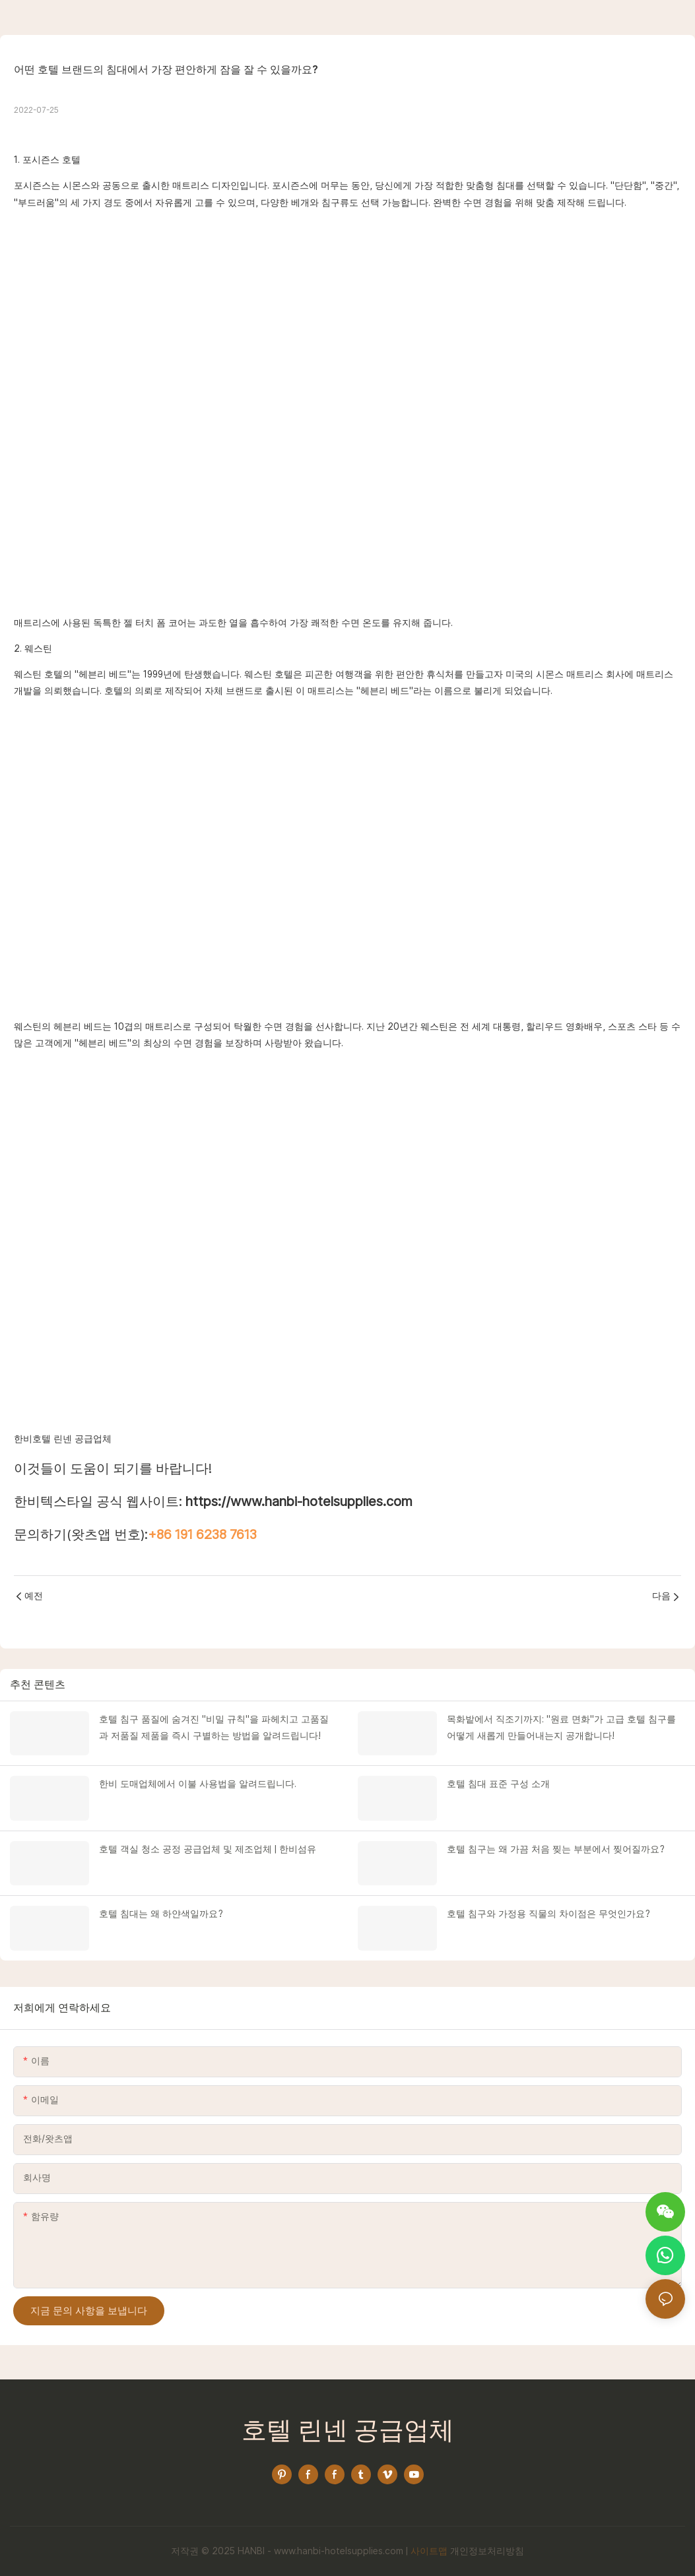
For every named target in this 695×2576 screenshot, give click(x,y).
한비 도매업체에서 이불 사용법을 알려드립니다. (197, 1783)
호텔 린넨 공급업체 (348, 2432)
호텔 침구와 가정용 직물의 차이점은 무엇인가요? (548, 1913)
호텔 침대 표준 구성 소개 (498, 1783)
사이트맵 (429, 2551)
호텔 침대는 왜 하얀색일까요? (161, 1913)
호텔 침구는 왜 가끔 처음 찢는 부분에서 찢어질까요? (556, 1849)
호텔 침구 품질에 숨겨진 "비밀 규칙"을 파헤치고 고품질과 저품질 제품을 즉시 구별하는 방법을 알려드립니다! (214, 1727)
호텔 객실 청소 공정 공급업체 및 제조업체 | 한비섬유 (207, 1849)
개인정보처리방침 (487, 2551)
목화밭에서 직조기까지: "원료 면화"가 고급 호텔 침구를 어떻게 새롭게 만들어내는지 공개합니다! (561, 1727)
